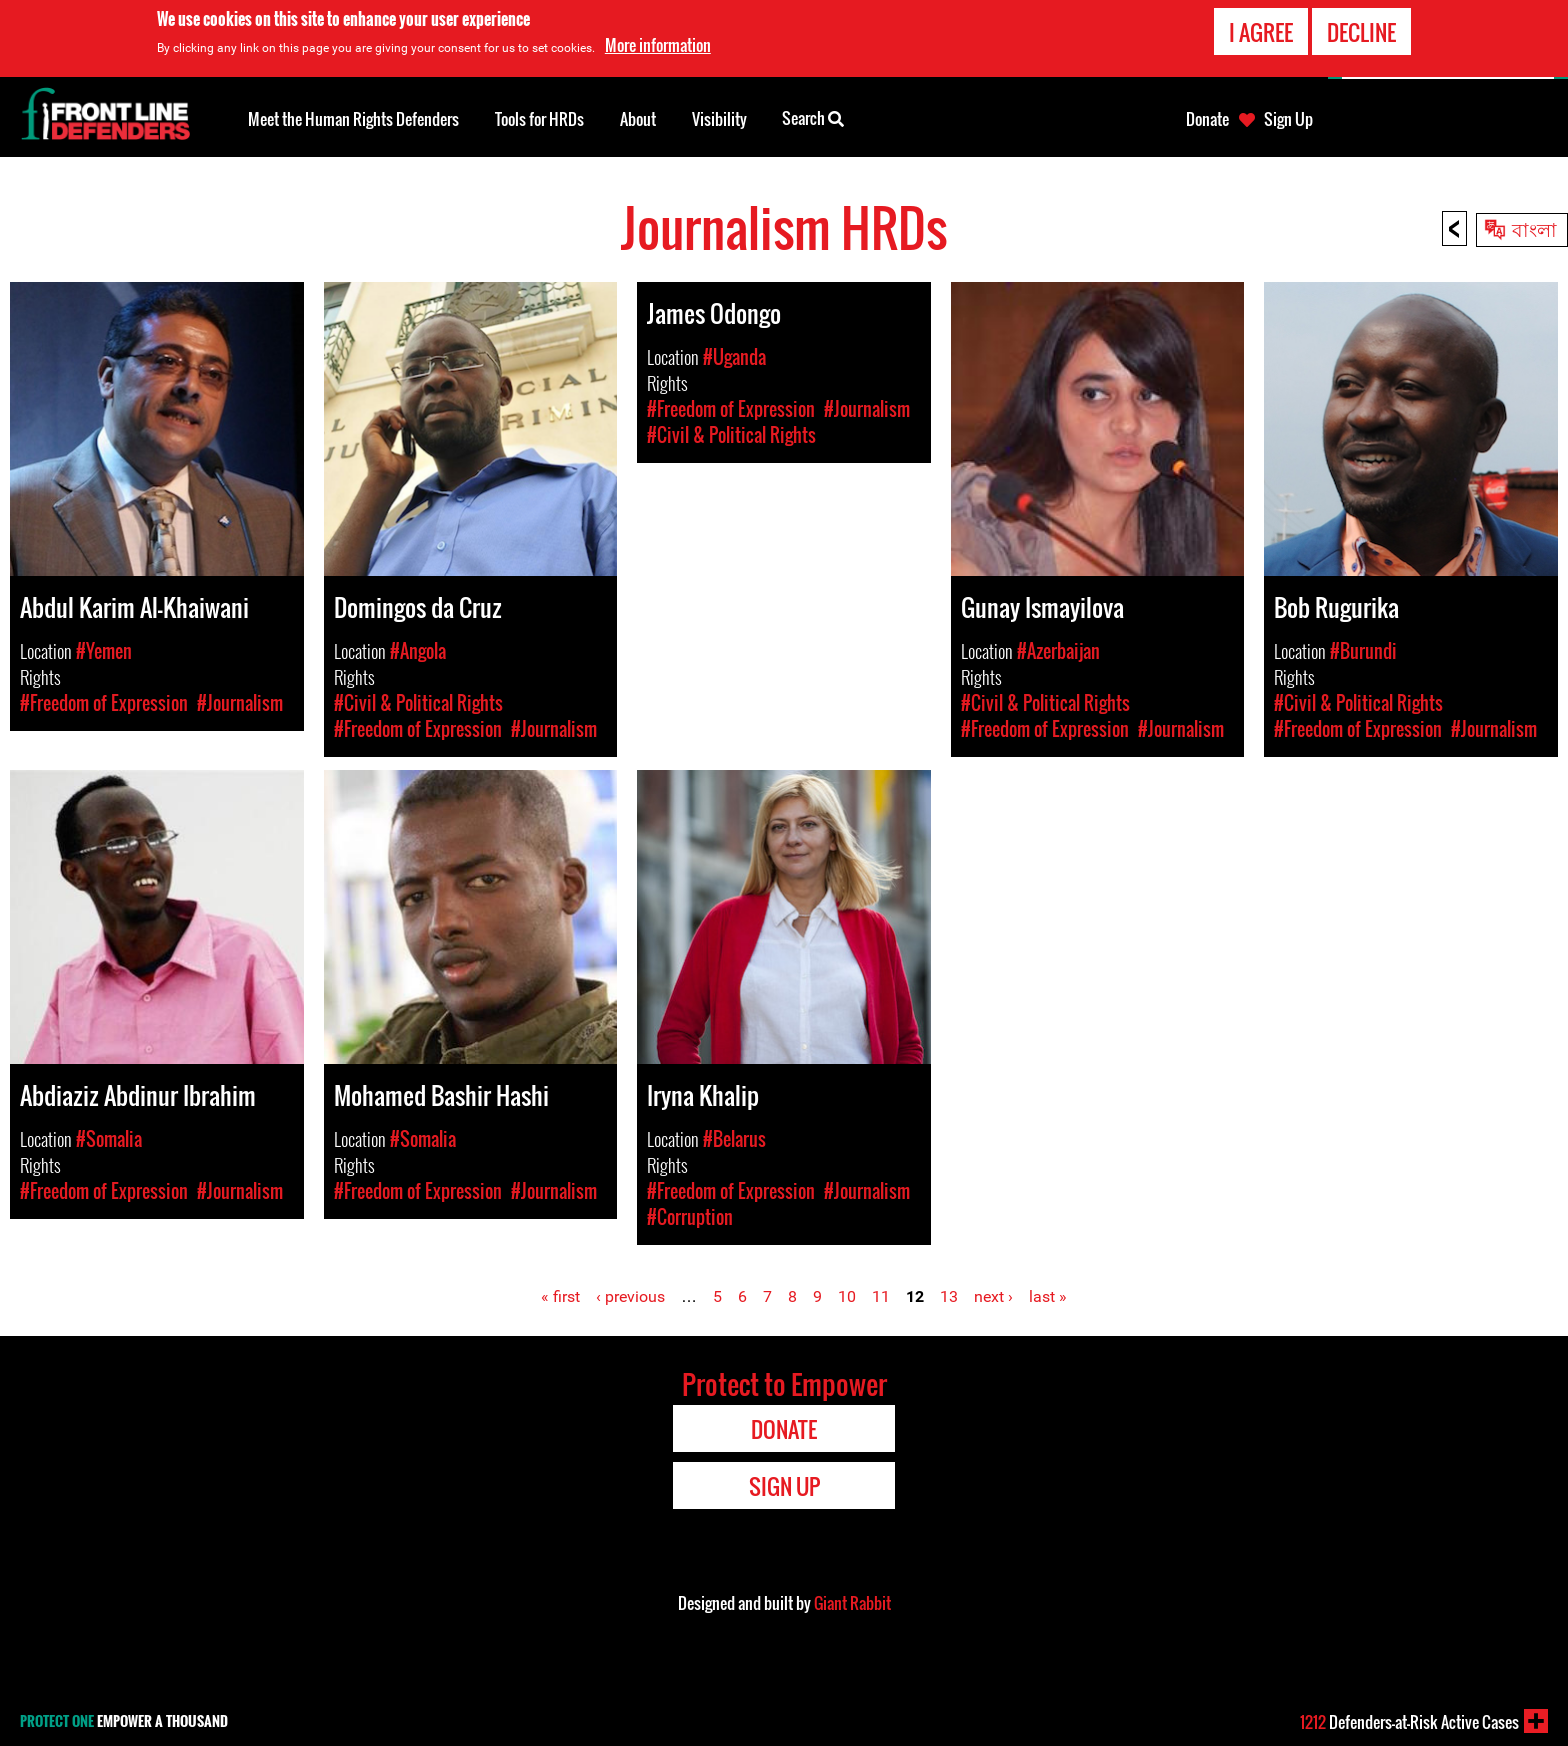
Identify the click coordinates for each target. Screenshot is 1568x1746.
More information (658, 45)
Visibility (719, 119)
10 (847, 1296)
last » (1048, 1296)
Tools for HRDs (539, 119)
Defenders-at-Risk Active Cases (1409, 1722)
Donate (1207, 119)
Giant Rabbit (852, 1603)
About (638, 119)
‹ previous (630, 1296)
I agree (1261, 31)
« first (560, 1296)
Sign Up (1288, 119)
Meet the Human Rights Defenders (353, 119)
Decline (1361, 31)
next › (993, 1296)
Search (813, 117)
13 (949, 1296)
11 (881, 1296)
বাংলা (1534, 228)
